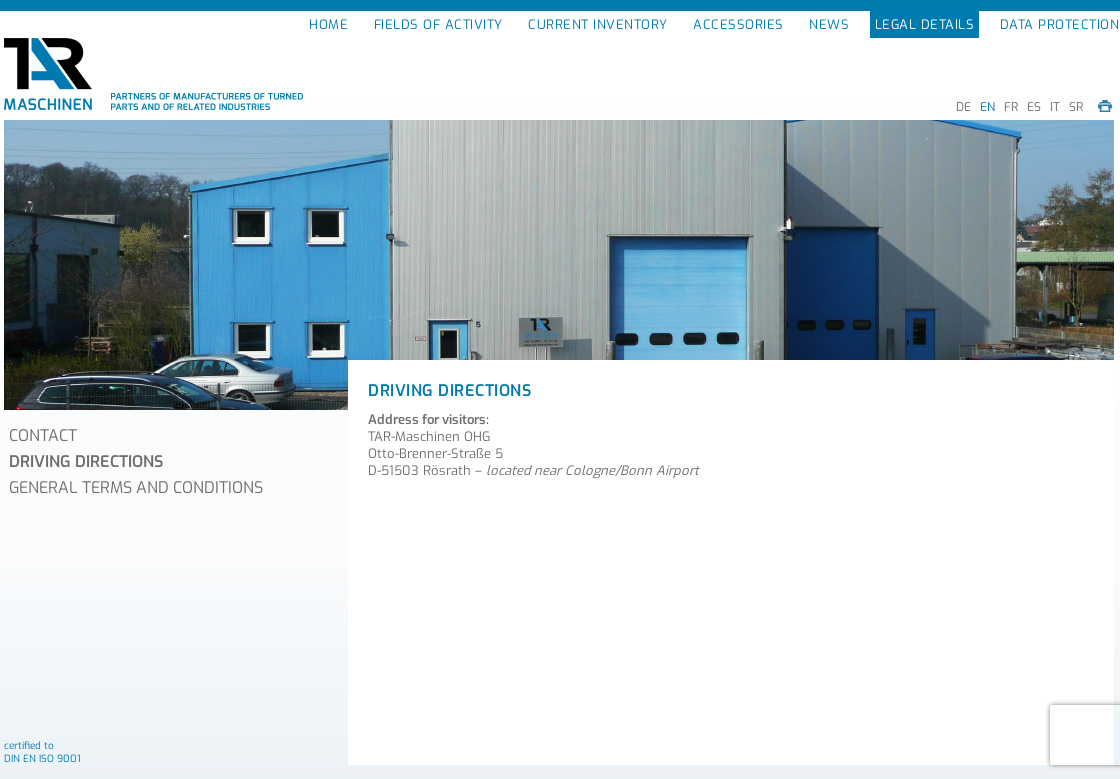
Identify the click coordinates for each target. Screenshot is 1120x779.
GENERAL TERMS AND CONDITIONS (136, 487)
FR (1011, 107)
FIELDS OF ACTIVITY (438, 24)
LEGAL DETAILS (925, 24)
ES (1034, 107)
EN (987, 107)
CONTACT (43, 435)
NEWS (829, 24)
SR (1076, 107)
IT (1055, 107)
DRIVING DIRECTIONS (86, 461)
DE (963, 107)
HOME (328, 24)
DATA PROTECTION (1060, 24)
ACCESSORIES (738, 24)
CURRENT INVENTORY (598, 24)
